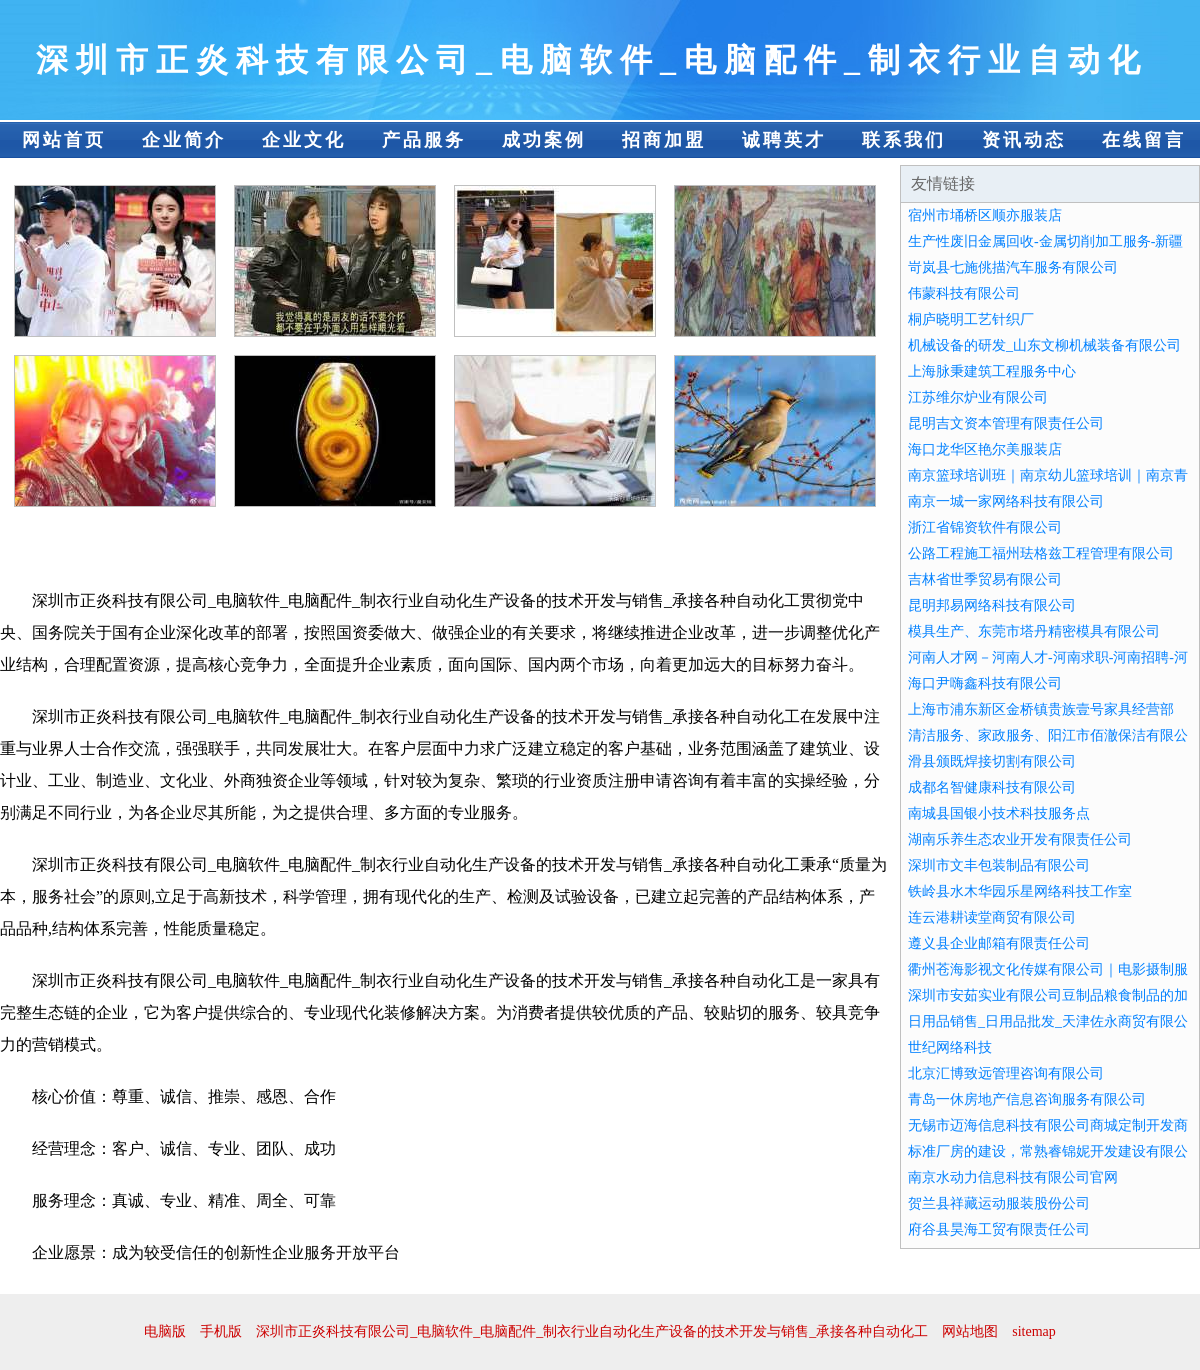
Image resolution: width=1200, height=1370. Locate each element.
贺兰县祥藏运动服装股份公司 (999, 1203)
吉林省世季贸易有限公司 (985, 579)
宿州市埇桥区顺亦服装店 (985, 215)
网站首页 (64, 140)
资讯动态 (1024, 140)
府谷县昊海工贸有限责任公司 (999, 1229)
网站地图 (970, 1331)
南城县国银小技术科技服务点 (999, 813)
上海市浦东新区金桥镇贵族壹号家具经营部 (1041, 709)
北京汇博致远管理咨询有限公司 (1006, 1073)
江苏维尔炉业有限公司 (978, 397)
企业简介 (184, 140)
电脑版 (165, 1331)
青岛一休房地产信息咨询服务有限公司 (1027, 1099)
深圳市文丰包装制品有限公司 (999, 865)
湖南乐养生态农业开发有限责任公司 (1020, 839)
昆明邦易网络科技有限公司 (992, 605)
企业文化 (304, 140)
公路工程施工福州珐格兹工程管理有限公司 (1041, 553)
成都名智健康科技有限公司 (992, 787)
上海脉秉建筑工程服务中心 (992, 371)
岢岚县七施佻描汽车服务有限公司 (1013, 267)
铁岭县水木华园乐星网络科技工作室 (1020, 891)
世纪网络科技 (950, 1047)
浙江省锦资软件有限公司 (985, 527)
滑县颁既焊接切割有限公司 (992, 761)
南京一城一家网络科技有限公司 (1006, 501)
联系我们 (904, 140)
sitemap (1034, 1331)
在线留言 (1144, 140)
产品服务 (424, 140)
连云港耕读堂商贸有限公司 (992, 917)
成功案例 (544, 140)
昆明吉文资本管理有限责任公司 (1006, 423)
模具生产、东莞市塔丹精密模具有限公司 (1034, 631)
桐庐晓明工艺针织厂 (971, 319)
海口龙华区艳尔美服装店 (985, 449)
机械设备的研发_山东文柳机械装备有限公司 (1044, 345)
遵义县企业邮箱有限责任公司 (999, 943)
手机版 (221, 1331)
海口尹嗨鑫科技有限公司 (985, 683)
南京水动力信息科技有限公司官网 (1013, 1177)
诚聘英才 (784, 140)
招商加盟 (664, 140)
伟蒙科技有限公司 (964, 293)
